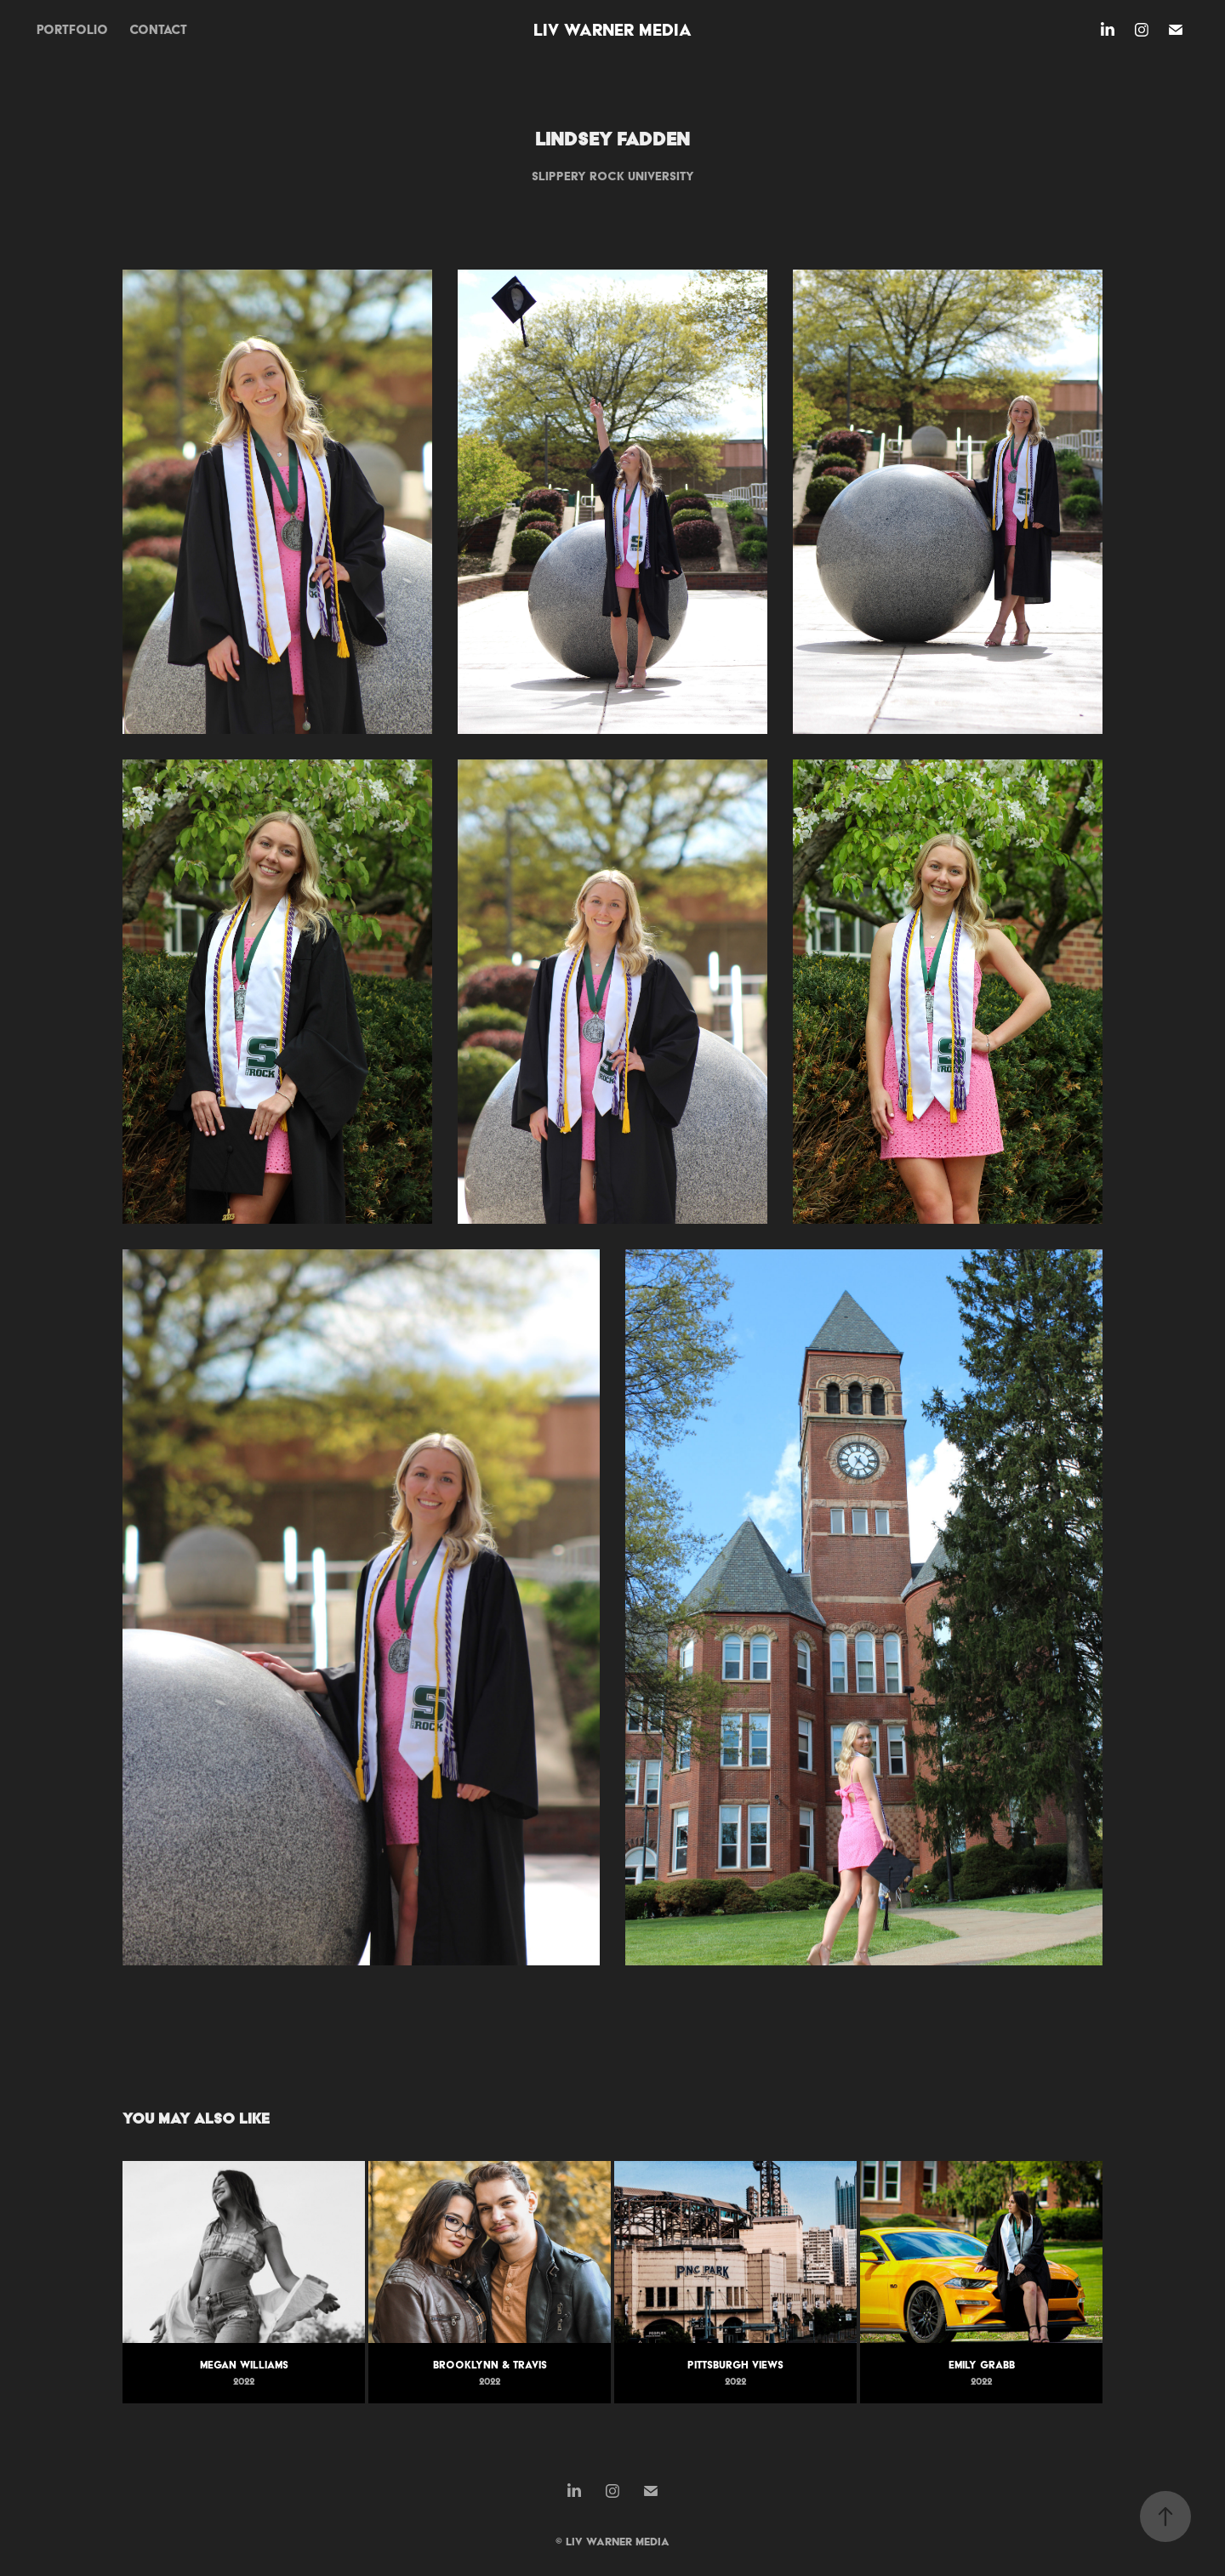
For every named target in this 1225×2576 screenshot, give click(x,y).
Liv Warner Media (612, 30)
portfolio (72, 29)
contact (158, 29)
